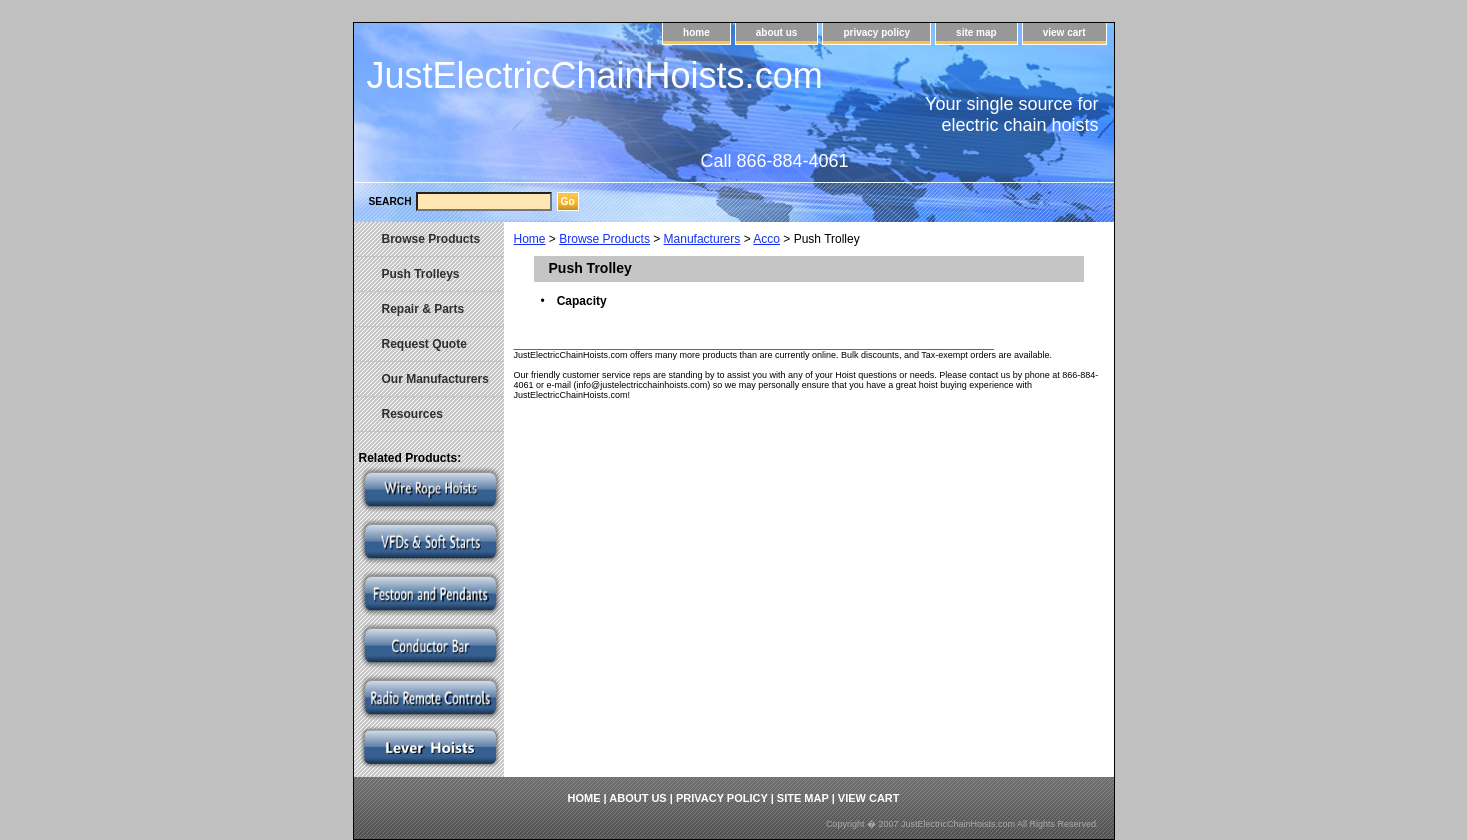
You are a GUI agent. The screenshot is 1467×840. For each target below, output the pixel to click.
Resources (412, 414)
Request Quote (424, 344)
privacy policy (876, 32)
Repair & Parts (423, 309)
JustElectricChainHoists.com (595, 75)
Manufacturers (702, 239)
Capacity (582, 301)
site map (976, 32)
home (696, 32)
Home (530, 239)
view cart (1064, 32)
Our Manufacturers (435, 379)
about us (777, 32)
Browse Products (604, 239)
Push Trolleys (421, 274)
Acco (766, 239)
